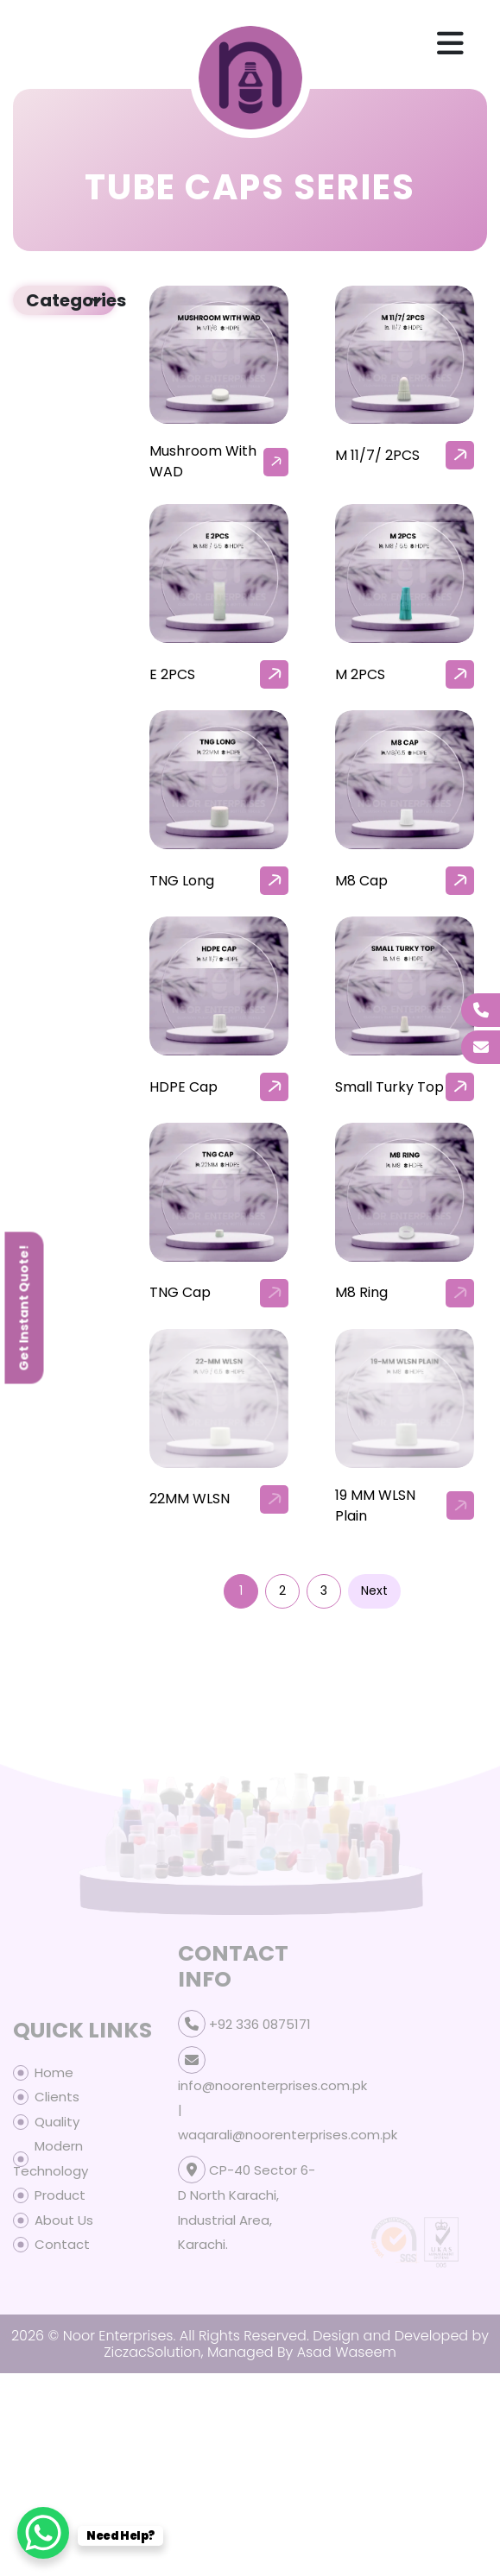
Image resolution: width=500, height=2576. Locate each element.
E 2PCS (172, 674)
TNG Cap (180, 1292)
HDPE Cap (183, 1087)
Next (374, 1590)
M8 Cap (361, 881)
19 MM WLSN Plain (375, 1505)
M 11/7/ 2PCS (377, 455)
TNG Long (181, 881)
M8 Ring (361, 1292)
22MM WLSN (189, 1498)
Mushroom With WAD (202, 461)
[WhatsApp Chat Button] (43, 2533)
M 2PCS (360, 674)
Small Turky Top (389, 1087)
